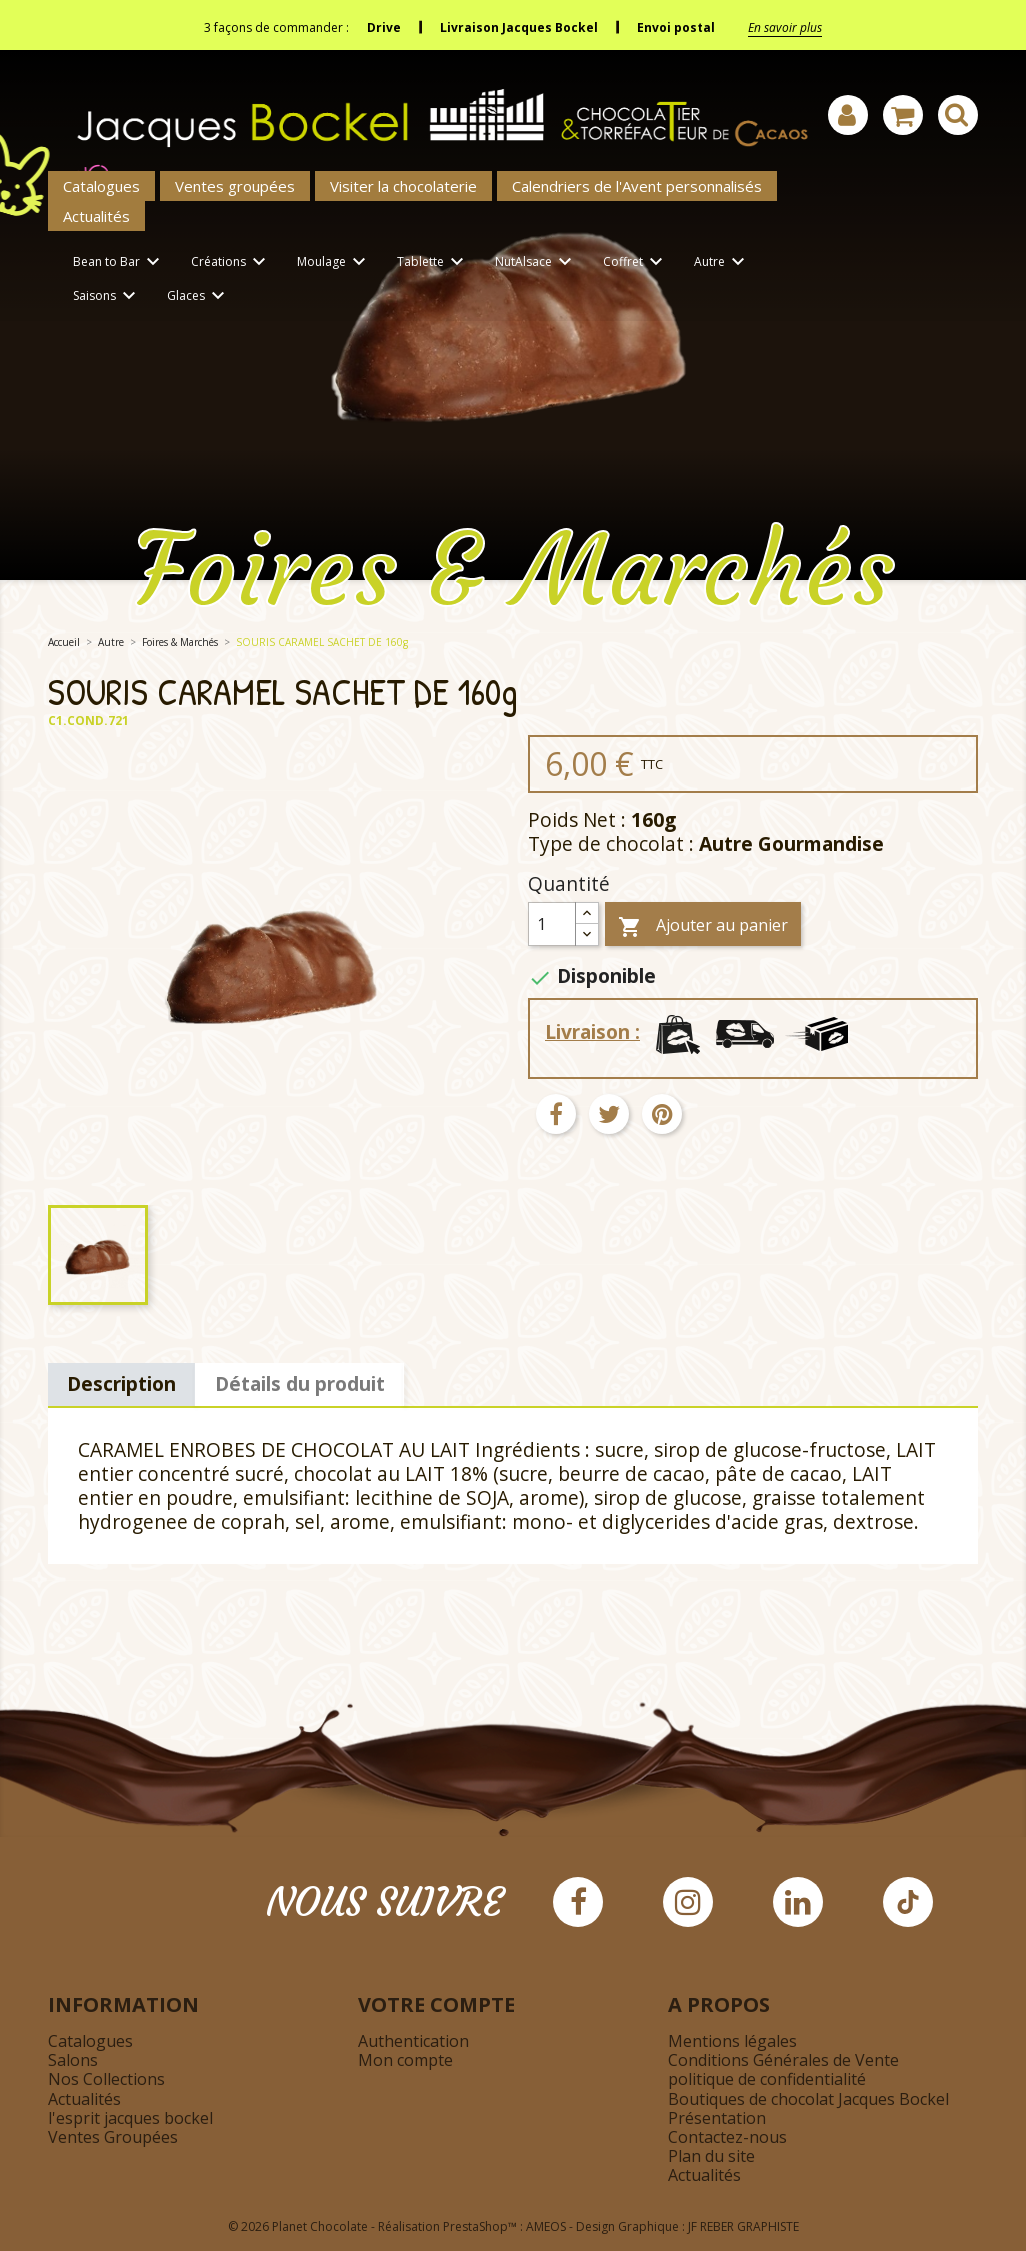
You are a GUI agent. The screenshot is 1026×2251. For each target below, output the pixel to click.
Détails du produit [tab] (300, 1383)
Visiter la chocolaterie (403, 186)
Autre (722, 262)
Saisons (107, 296)
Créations (231, 262)
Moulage (334, 262)
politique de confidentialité (767, 2079)
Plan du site (711, 2156)
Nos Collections (106, 2079)
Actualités (96, 216)
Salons (73, 2060)
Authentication (413, 2041)
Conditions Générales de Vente (783, 2060)
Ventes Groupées (113, 2137)
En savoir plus (785, 27)
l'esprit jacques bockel (130, 2118)
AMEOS (546, 2226)
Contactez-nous (727, 2137)
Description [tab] (121, 1383)
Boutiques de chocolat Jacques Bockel (808, 2099)
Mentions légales (732, 2041)
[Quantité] (552, 924)
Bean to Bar (119, 262)
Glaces (199, 296)
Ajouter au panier (703, 926)
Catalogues (101, 186)
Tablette (433, 262)
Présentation (717, 2118)
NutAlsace (536, 262)
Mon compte (405, 2060)
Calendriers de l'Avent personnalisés (637, 186)
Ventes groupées (235, 186)
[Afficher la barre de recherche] (958, 115)
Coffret (636, 262)
